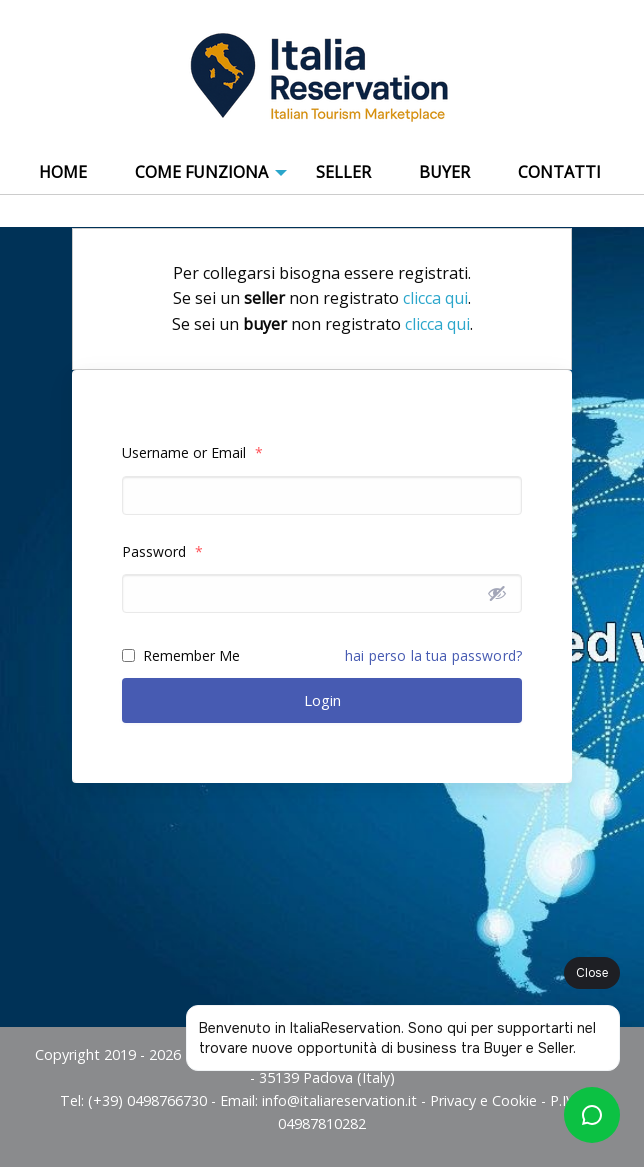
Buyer (444, 172)
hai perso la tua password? (433, 655)
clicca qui (435, 298)
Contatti (559, 172)
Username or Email (192, 452)
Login (322, 700)
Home (63, 172)
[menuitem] (63, 173)
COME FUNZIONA (201, 172)
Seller (343, 172)
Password (162, 551)
